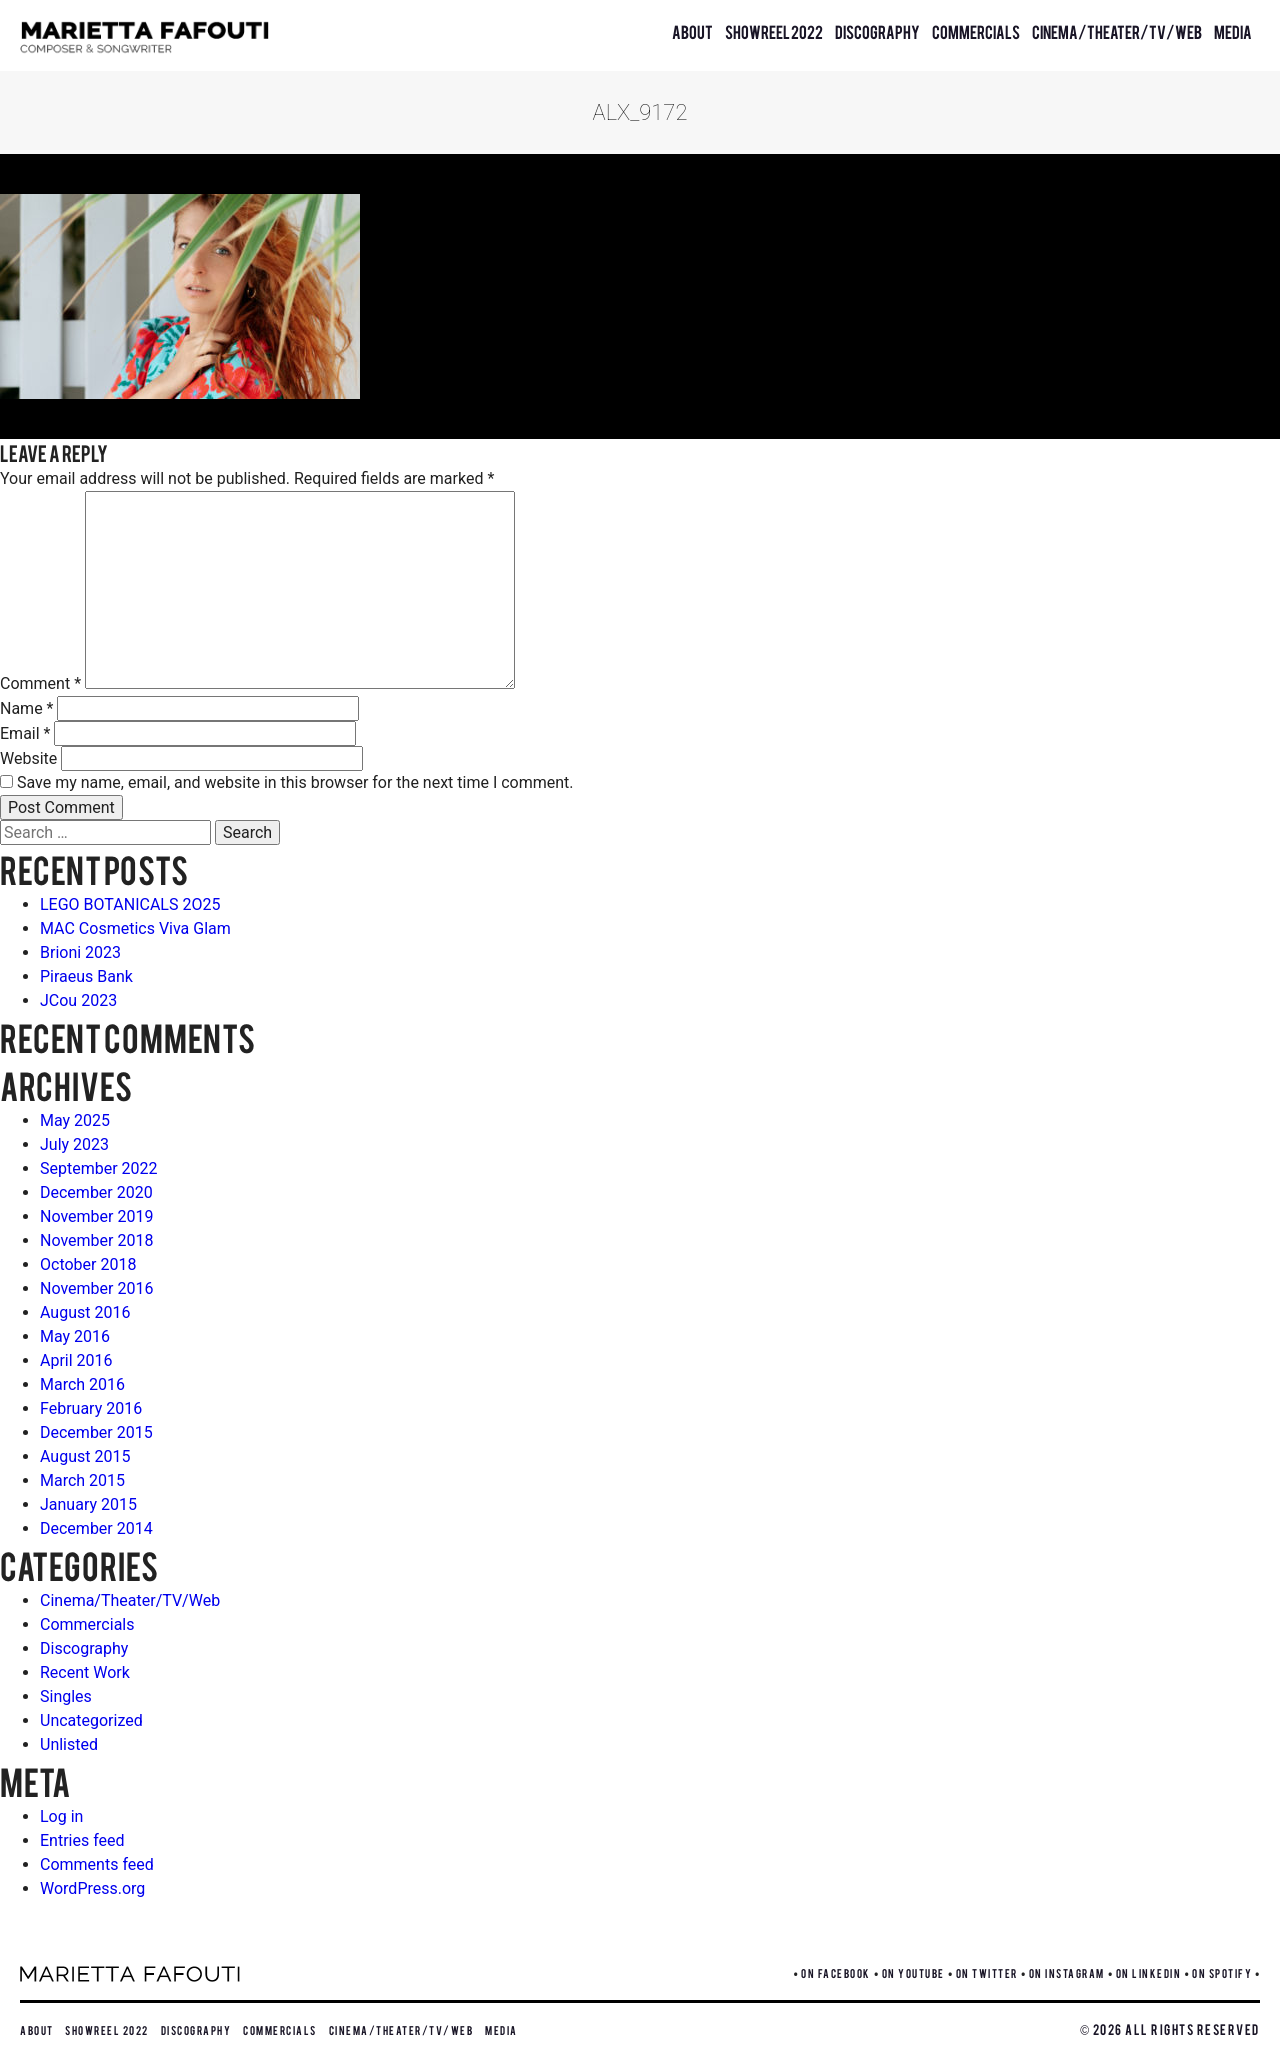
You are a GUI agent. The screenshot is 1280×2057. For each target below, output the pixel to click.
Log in (61, 1816)
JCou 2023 (78, 1000)
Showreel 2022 (774, 31)
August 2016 (85, 1312)
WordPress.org (92, 1888)
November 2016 (96, 1288)
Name (27, 708)
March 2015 (82, 1480)
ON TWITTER (987, 1972)
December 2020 (96, 1192)
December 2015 (96, 1432)
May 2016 (75, 1336)
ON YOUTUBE (913, 1972)
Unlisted (69, 1744)
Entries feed (82, 1840)
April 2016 (76, 1360)
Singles (66, 1696)
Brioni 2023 (80, 952)
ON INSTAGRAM (1067, 1972)
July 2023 (74, 1144)
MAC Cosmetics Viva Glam (135, 928)
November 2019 (96, 1216)
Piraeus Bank (86, 976)
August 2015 (85, 1456)
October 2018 (88, 1264)
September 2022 (99, 1168)
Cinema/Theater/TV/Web (1117, 31)
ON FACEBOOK (836, 1972)
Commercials (976, 31)
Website (28, 758)
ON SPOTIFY (1222, 1972)
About (692, 31)
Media (1233, 31)
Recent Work (85, 1672)
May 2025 (75, 1120)
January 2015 (88, 1504)
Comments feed (97, 1864)
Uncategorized (91, 1720)
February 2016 (91, 1408)
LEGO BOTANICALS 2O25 (130, 904)
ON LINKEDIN (1149, 1972)
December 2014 (96, 1528)
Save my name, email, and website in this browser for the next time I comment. (295, 782)
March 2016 (82, 1384)
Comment (40, 683)
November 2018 (96, 1240)
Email (25, 733)
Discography (877, 31)
